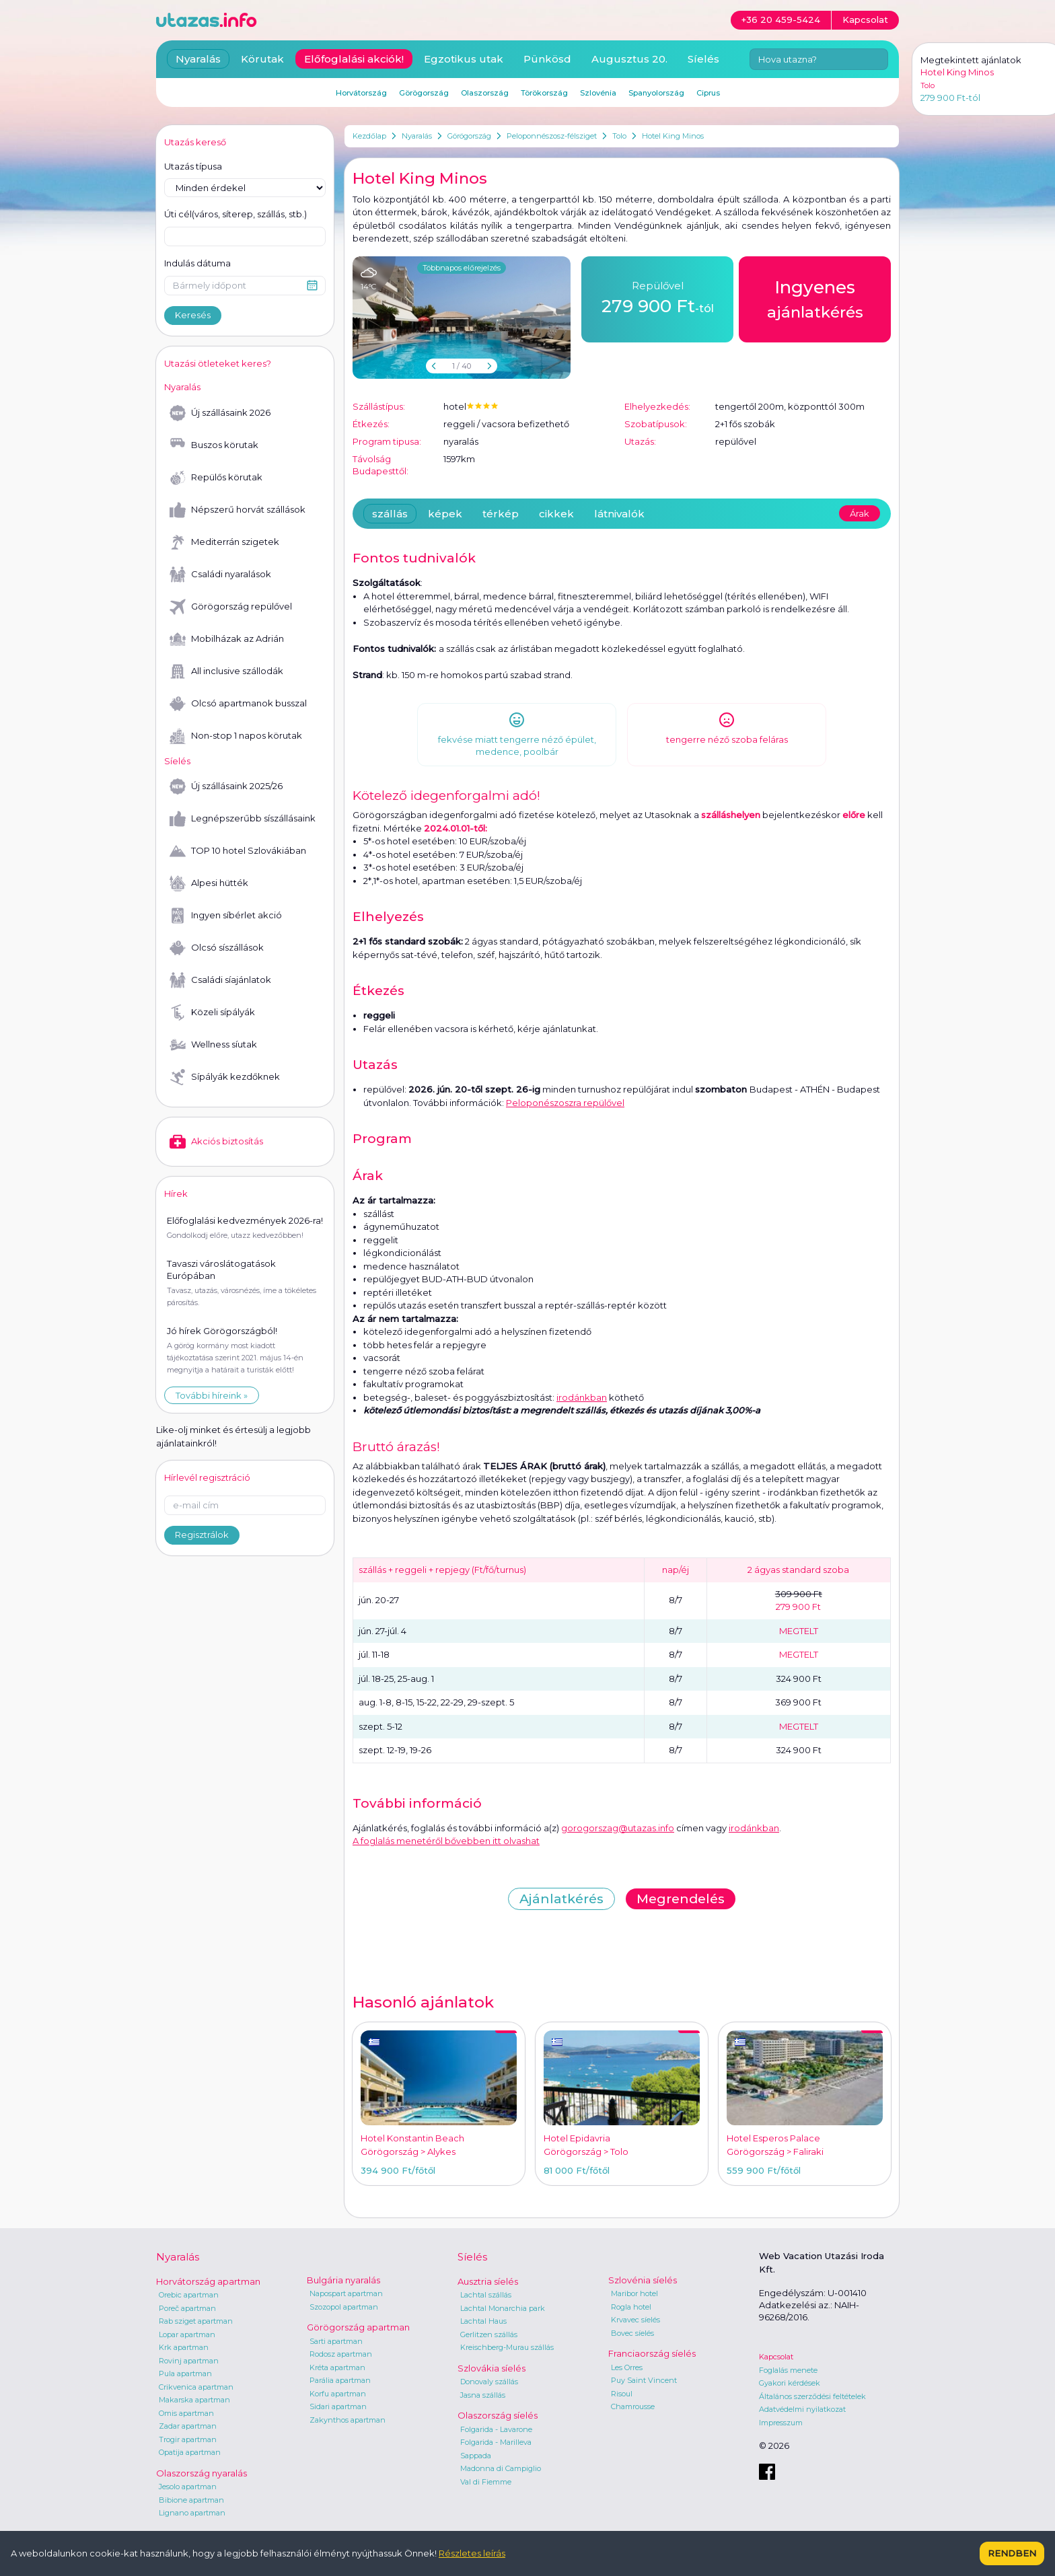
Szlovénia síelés (642, 2280)
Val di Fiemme (485, 2482)
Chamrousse (633, 2406)
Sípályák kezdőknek (225, 1077)
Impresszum (781, 2422)
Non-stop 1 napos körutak (236, 736)
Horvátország (361, 93)
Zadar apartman (188, 2426)
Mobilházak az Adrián (227, 639)
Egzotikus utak (463, 58)
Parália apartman (340, 2380)
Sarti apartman (336, 2341)
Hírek (176, 1193)
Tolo (619, 136)
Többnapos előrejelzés (462, 267)
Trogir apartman (188, 2439)
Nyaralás (417, 136)
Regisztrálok (202, 1534)
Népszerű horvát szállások (237, 510)
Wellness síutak (213, 1045)
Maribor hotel (634, 2293)
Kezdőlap (369, 136)
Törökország (544, 93)
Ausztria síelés (488, 2281)
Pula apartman (185, 2373)
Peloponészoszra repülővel (565, 1102)
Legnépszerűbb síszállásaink (243, 819)
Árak (859, 513)
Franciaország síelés (652, 2353)
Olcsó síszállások (217, 948)
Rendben (1012, 2553)
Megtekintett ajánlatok (970, 59)
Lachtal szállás (485, 2294)
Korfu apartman (338, 2393)
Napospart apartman (346, 2293)
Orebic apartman (189, 2294)
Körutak (262, 58)
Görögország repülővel (231, 607)
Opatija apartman (190, 2452)
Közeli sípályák (212, 1012)
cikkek (556, 513)
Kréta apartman (337, 2367)
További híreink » (212, 1395)
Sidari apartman (338, 2406)
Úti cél (235, 214)
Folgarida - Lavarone (496, 2429)
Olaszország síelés (498, 2415)
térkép (500, 513)
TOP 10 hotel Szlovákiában (238, 851)
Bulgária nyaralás (343, 2280)
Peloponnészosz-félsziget (552, 136)
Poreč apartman (187, 2308)
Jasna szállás (482, 2395)
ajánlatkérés (815, 298)
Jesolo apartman (188, 2486)
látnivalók (619, 513)
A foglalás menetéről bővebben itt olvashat (446, 1840)
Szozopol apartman (344, 2307)
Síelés (703, 58)
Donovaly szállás (489, 2381)
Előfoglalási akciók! (354, 58)
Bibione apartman (191, 2500)
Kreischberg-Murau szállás (507, 2347)
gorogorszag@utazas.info (617, 1828)
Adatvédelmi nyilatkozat (802, 2409)
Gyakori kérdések (789, 2383)
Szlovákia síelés (491, 2368)
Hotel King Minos (673, 136)
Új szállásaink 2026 (220, 413)
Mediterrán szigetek (224, 542)
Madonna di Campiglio (500, 2468)
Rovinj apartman (189, 2360)
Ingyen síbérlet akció (226, 916)
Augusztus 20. (629, 58)
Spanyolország (656, 93)
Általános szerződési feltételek (812, 2396)
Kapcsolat (776, 2356)
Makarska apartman (194, 2399)
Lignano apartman (192, 2512)
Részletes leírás (472, 2553)
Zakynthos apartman (348, 2420)
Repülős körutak (216, 478)
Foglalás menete (788, 2370)
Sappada (475, 2455)
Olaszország (485, 93)
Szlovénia (598, 93)
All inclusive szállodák (226, 671)
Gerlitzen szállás (488, 2334)
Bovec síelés (632, 2333)
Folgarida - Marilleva (496, 2442)
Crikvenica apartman (196, 2387)
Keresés (193, 314)
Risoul (621, 2393)
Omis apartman (186, 2413)
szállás (390, 513)
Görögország (469, 136)
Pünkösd (547, 58)
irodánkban (581, 1397)
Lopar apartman (187, 2334)
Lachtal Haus (483, 2321)
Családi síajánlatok (220, 980)
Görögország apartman (358, 2327)
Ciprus (708, 93)
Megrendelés (680, 1899)
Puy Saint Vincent (644, 2380)
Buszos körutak (214, 445)
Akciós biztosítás (216, 1142)
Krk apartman (184, 2347)
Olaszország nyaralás (201, 2473)
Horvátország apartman (208, 2281)
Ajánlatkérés (561, 1899)
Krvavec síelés (635, 2319)
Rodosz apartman (341, 2354)
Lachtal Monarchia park (502, 2308)
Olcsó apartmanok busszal (238, 704)
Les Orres (627, 2367)
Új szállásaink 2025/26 (226, 786)
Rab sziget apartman (196, 2321)
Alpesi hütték (209, 883)
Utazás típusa (193, 166)
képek (445, 513)
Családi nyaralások (220, 574)
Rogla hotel (631, 2307)
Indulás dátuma (197, 263)
